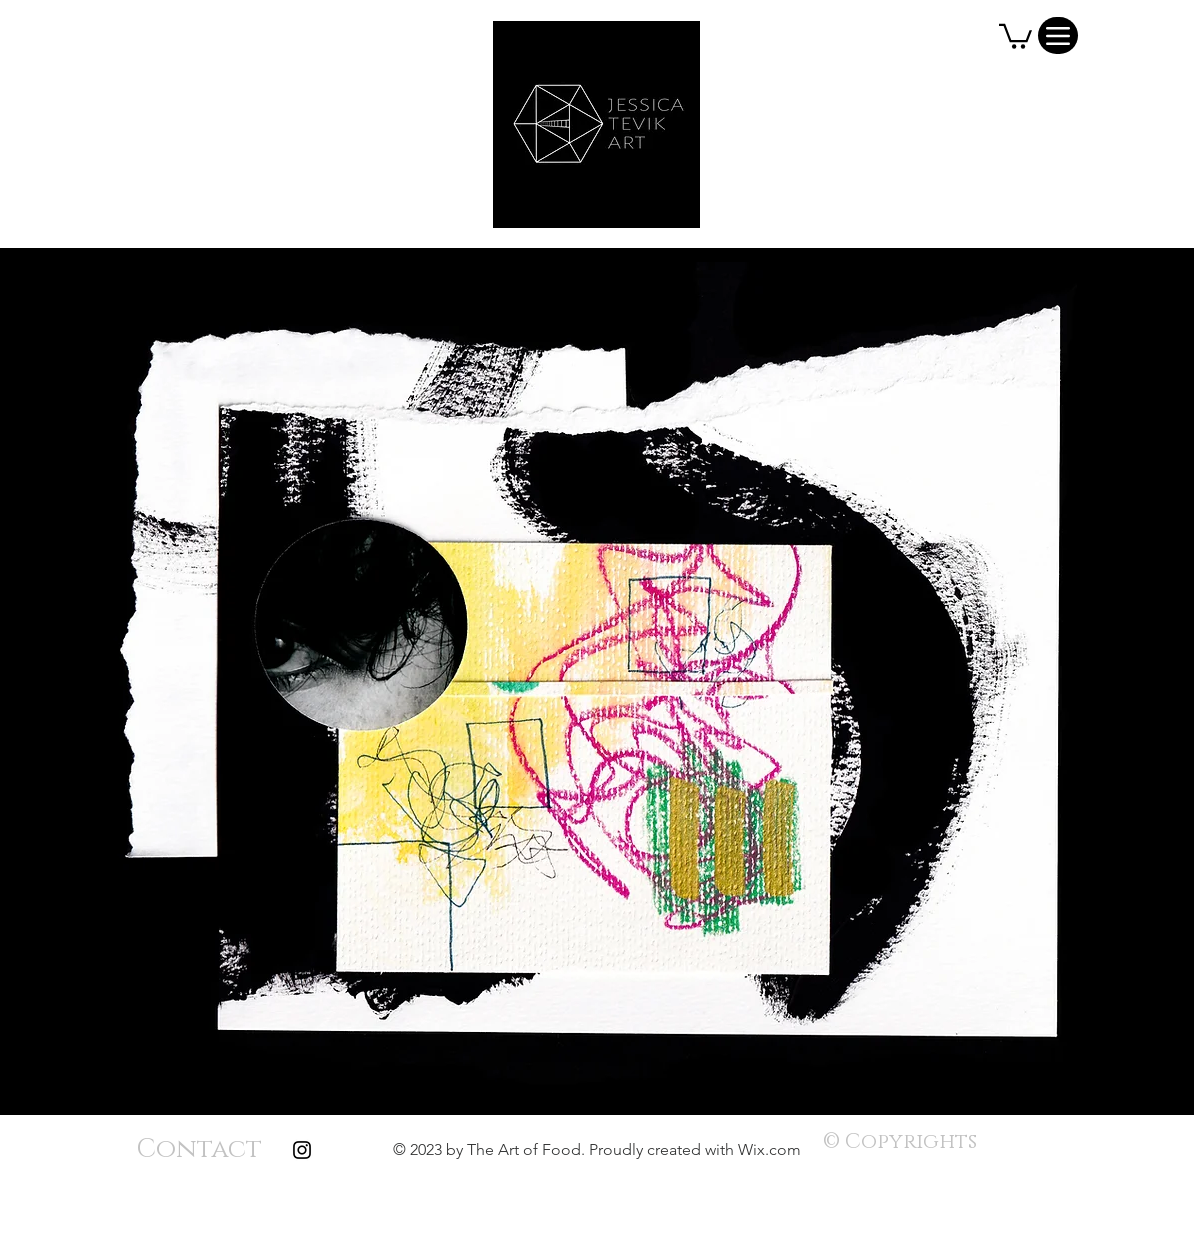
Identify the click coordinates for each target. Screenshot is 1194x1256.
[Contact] (199, 1150)
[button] (1015, 35)
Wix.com (769, 1149)
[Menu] (1058, 35)
